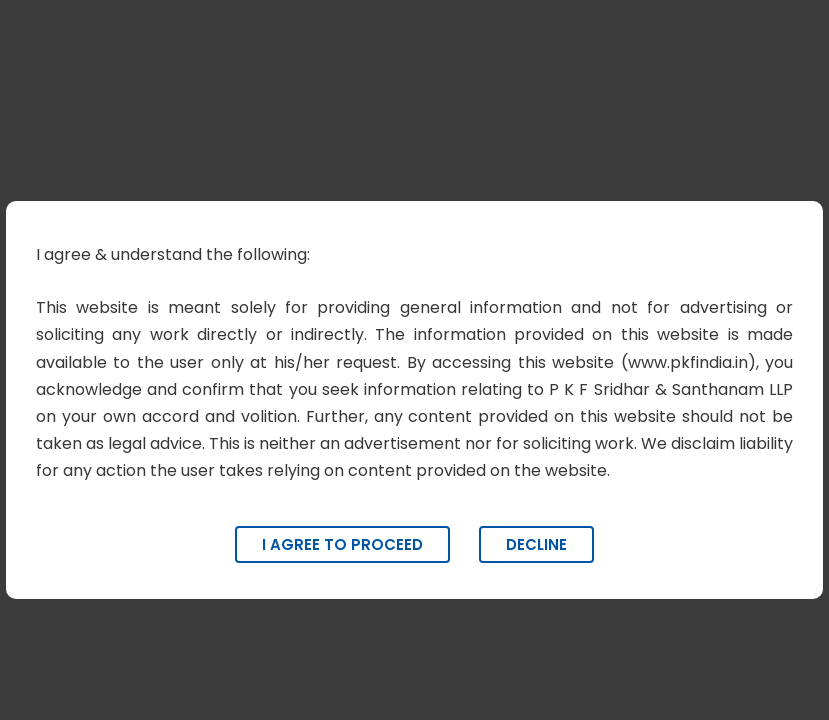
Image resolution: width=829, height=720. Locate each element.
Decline (536, 544)
